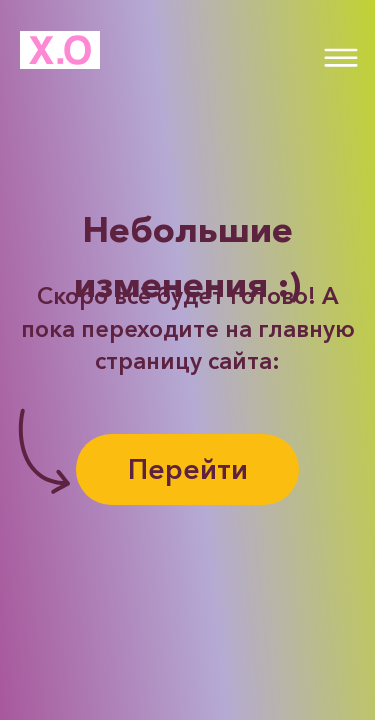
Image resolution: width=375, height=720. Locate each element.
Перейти (188, 469)
